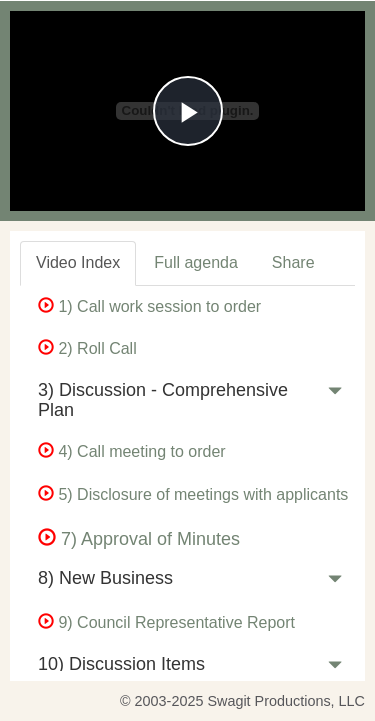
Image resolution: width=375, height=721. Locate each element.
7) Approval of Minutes (139, 539)
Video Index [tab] (78, 262)
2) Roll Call (87, 348)
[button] (335, 395)
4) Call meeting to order (132, 451)
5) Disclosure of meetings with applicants (193, 494)
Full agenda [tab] (196, 262)
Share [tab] (293, 262)
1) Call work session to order (149, 306)
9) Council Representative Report (166, 622)
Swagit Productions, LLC (286, 701)
